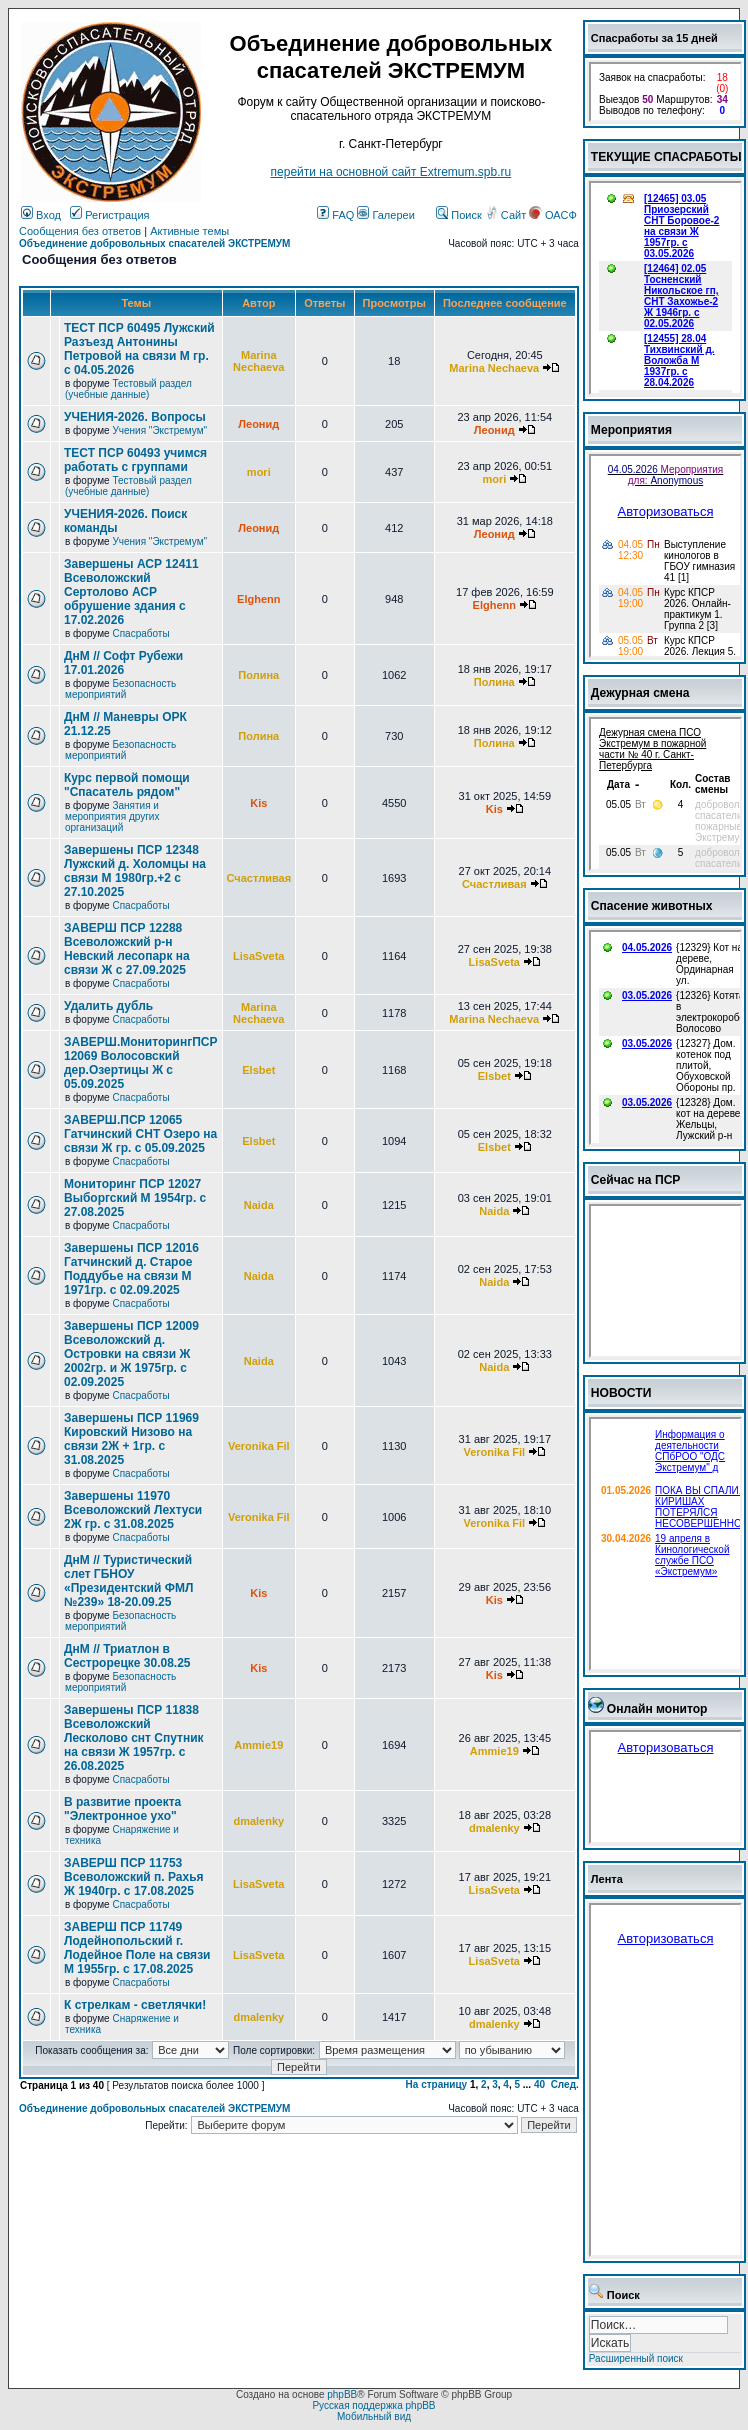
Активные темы (189, 231)
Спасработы (140, 633)
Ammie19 (258, 1745)
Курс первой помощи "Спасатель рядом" (127, 785)
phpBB (342, 2394)
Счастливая (259, 878)
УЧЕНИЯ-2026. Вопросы (135, 417)
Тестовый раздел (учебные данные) (128, 389)
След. (565, 2084)
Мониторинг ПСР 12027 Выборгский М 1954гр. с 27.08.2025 (135, 1198)
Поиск (459, 215)
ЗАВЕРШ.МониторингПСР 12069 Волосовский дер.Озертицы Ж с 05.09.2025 (141, 1063)
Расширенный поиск (636, 2358)
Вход (41, 215)
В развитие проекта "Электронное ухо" (122, 1809)
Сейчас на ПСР (636, 1180)
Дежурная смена (640, 693)
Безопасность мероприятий (120, 689)
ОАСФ (552, 215)
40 (539, 2084)
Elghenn (258, 599)
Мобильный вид (374, 2416)
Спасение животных (652, 906)
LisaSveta (258, 956)
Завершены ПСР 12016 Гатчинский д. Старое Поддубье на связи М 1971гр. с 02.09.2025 (131, 1269)
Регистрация (109, 215)
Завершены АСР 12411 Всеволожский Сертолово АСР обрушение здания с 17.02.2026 (131, 592)
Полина (258, 675)
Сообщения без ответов (80, 231)
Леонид (258, 424)
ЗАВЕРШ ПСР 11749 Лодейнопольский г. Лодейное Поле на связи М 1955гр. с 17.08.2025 (137, 1948)
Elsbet (258, 1070)
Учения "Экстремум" (159, 430)
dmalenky (258, 1821)
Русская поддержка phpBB (373, 2405)
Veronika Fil (259, 1446)
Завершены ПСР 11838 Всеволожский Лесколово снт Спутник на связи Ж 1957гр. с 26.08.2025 (134, 1738)
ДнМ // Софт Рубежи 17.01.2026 (123, 663)
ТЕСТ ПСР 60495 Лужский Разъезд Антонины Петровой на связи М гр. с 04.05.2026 (139, 349)
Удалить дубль (108, 1006)
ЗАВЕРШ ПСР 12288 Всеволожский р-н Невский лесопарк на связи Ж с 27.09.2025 (127, 949)
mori (259, 472)
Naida (259, 1205)
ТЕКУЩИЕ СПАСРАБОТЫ (666, 157)
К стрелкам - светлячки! (135, 2005)
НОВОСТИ (621, 1393)
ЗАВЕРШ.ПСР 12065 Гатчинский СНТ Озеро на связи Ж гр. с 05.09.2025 (140, 1134)
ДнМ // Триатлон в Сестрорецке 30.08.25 (127, 1656)
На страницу (437, 2084)
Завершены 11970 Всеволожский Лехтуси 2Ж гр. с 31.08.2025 (133, 1510)
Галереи (385, 215)
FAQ (335, 215)
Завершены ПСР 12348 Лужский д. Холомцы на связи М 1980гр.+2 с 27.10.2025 (135, 871)
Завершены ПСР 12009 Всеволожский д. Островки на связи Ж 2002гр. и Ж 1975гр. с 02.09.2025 (131, 1354)
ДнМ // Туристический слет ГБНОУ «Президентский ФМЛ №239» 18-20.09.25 (128, 1581)
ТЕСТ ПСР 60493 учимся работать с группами (135, 460)
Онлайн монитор (657, 1709)
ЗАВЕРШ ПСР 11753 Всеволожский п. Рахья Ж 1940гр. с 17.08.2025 (134, 1877)
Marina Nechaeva (258, 361)
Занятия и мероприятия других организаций (112, 816)
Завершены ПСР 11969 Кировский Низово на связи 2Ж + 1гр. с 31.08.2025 (131, 1439)
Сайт (507, 215)
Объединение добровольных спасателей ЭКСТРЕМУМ (154, 243)
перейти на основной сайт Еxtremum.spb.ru (391, 172)
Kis (258, 803)
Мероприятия (631, 430)
